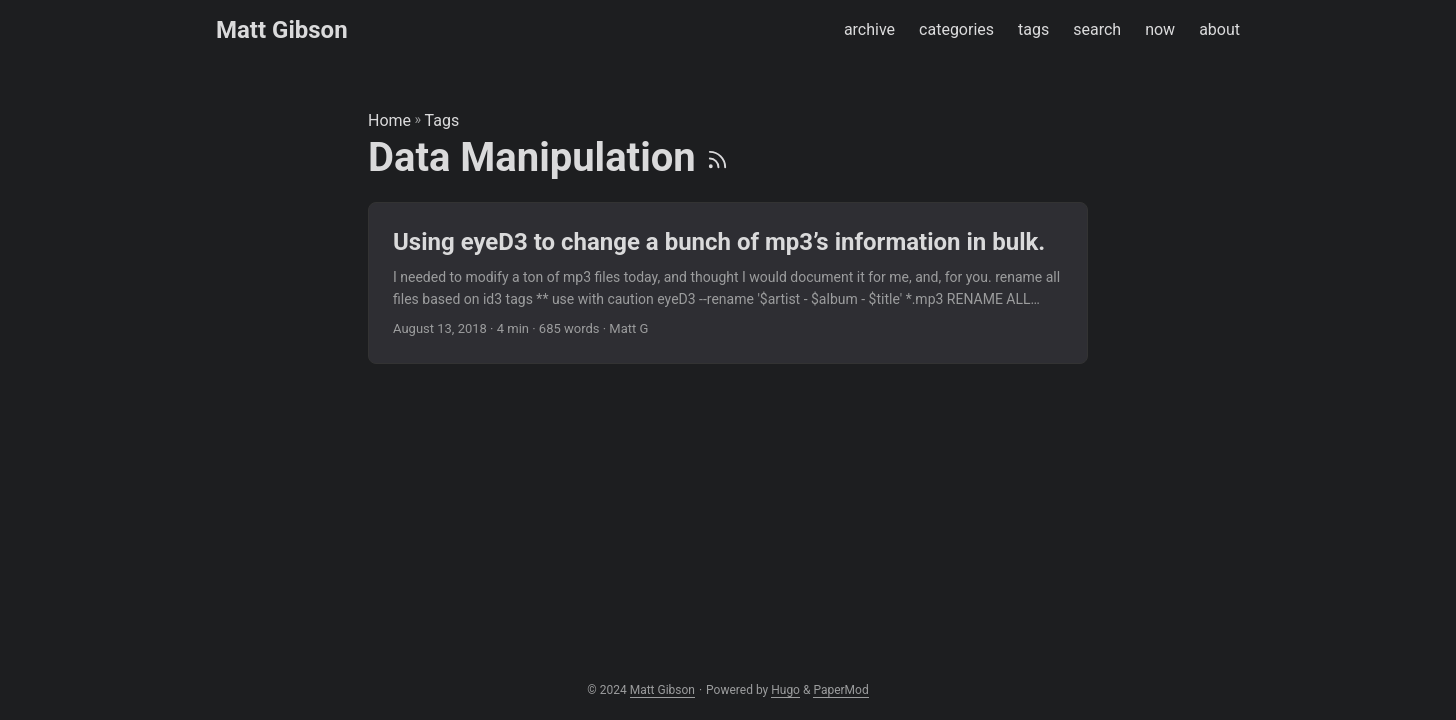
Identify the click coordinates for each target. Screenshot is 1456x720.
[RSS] (717, 157)
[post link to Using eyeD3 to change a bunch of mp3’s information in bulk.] (728, 283)
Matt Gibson (282, 30)
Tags (442, 120)
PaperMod (840, 690)
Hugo (785, 690)
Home (389, 120)
